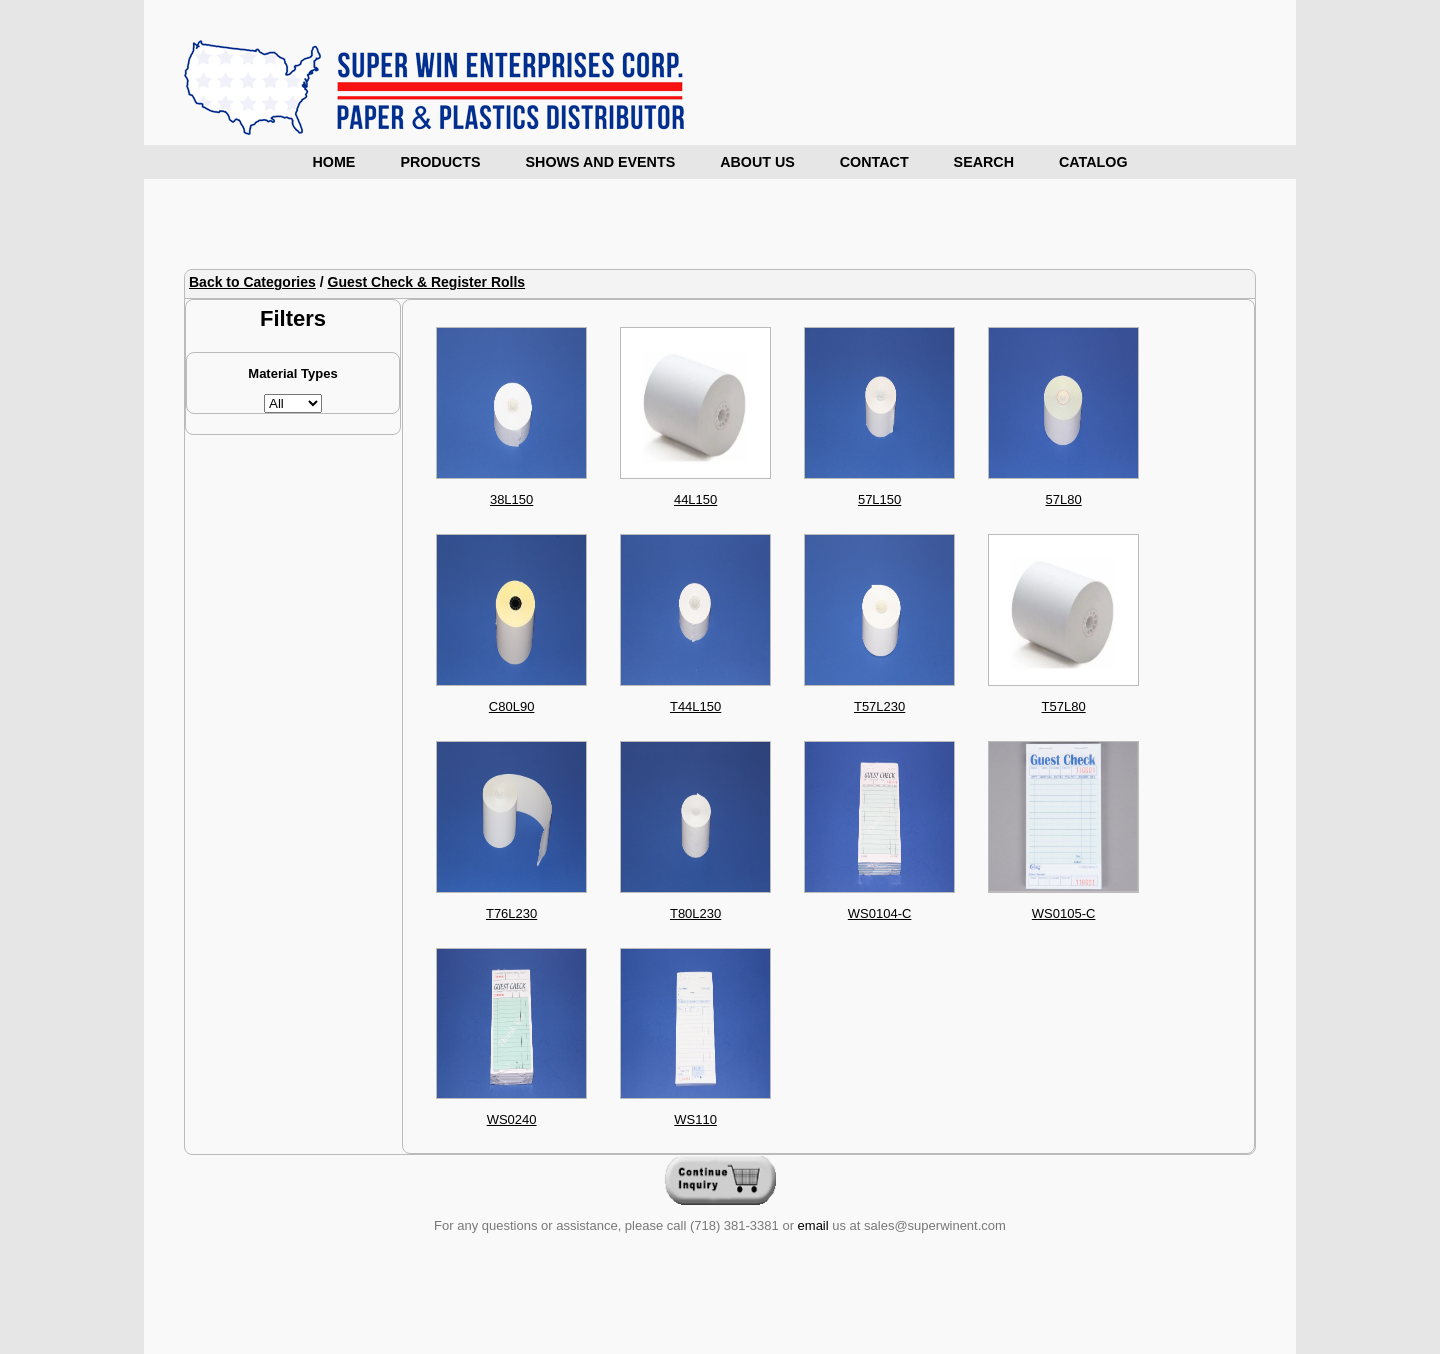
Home (334, 162)
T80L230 (695, 913)
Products (440, 162)
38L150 (511, 499)
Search (984, 162)
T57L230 (879, 706)
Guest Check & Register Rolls (427, 282)
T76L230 (511, 913)
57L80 (1064, 499)
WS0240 (512, 1119)
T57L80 (1064, 706)
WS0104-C (880, 913)
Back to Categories (252, 282)
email (813, 1225)
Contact (874, 162)
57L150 (879, 499)
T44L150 (695, 706)
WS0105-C (1064, 913)
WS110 (695, 1119)
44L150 (695, 499)
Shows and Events (601, 162)
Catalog (1093, 162)
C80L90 (512, 706)
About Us (757, 162)
